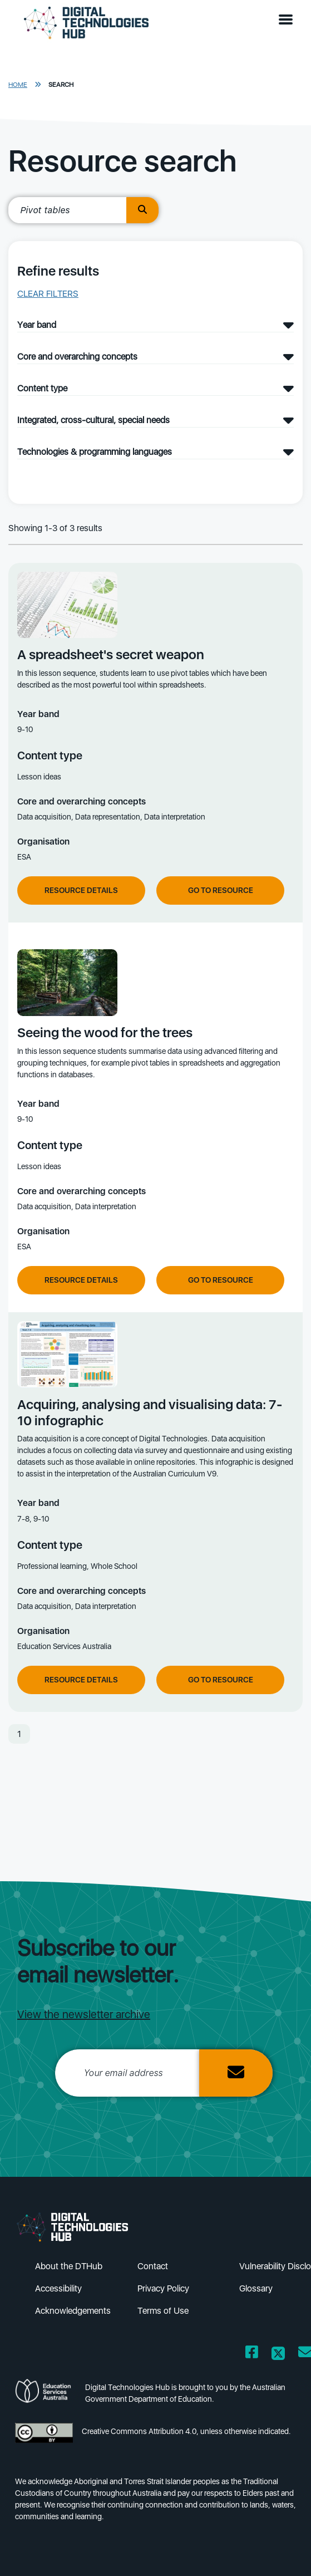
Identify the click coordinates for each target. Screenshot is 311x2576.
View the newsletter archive (83, 2014)
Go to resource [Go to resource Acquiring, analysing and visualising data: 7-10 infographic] (220, 1679)
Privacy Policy (163, 2288)
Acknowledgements (73, 2310)
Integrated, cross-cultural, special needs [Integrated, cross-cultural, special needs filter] (93, 420)
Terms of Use (163, 2310)
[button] (288, 20)
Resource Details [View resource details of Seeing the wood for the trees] (81, 1279)
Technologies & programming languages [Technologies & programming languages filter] (94, 451)
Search (60, 85)
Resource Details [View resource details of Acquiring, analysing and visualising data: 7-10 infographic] (81, 1679)
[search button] (142, 210)
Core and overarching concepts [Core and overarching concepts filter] (77, 356)
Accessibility (58, 2288)
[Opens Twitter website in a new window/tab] (278, 2354)
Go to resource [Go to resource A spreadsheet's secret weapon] (220, 890)
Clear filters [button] (47, 293)
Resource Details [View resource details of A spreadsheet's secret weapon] (81, 890)
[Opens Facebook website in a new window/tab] (251, 2354)
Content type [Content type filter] (42, 388)
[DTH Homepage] (86, 23)
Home (17, 85)
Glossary (256, 2288)
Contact (152, 2266)
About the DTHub (68, 2266)
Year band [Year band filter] (36, 325)
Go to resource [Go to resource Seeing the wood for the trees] (220, 1279)
